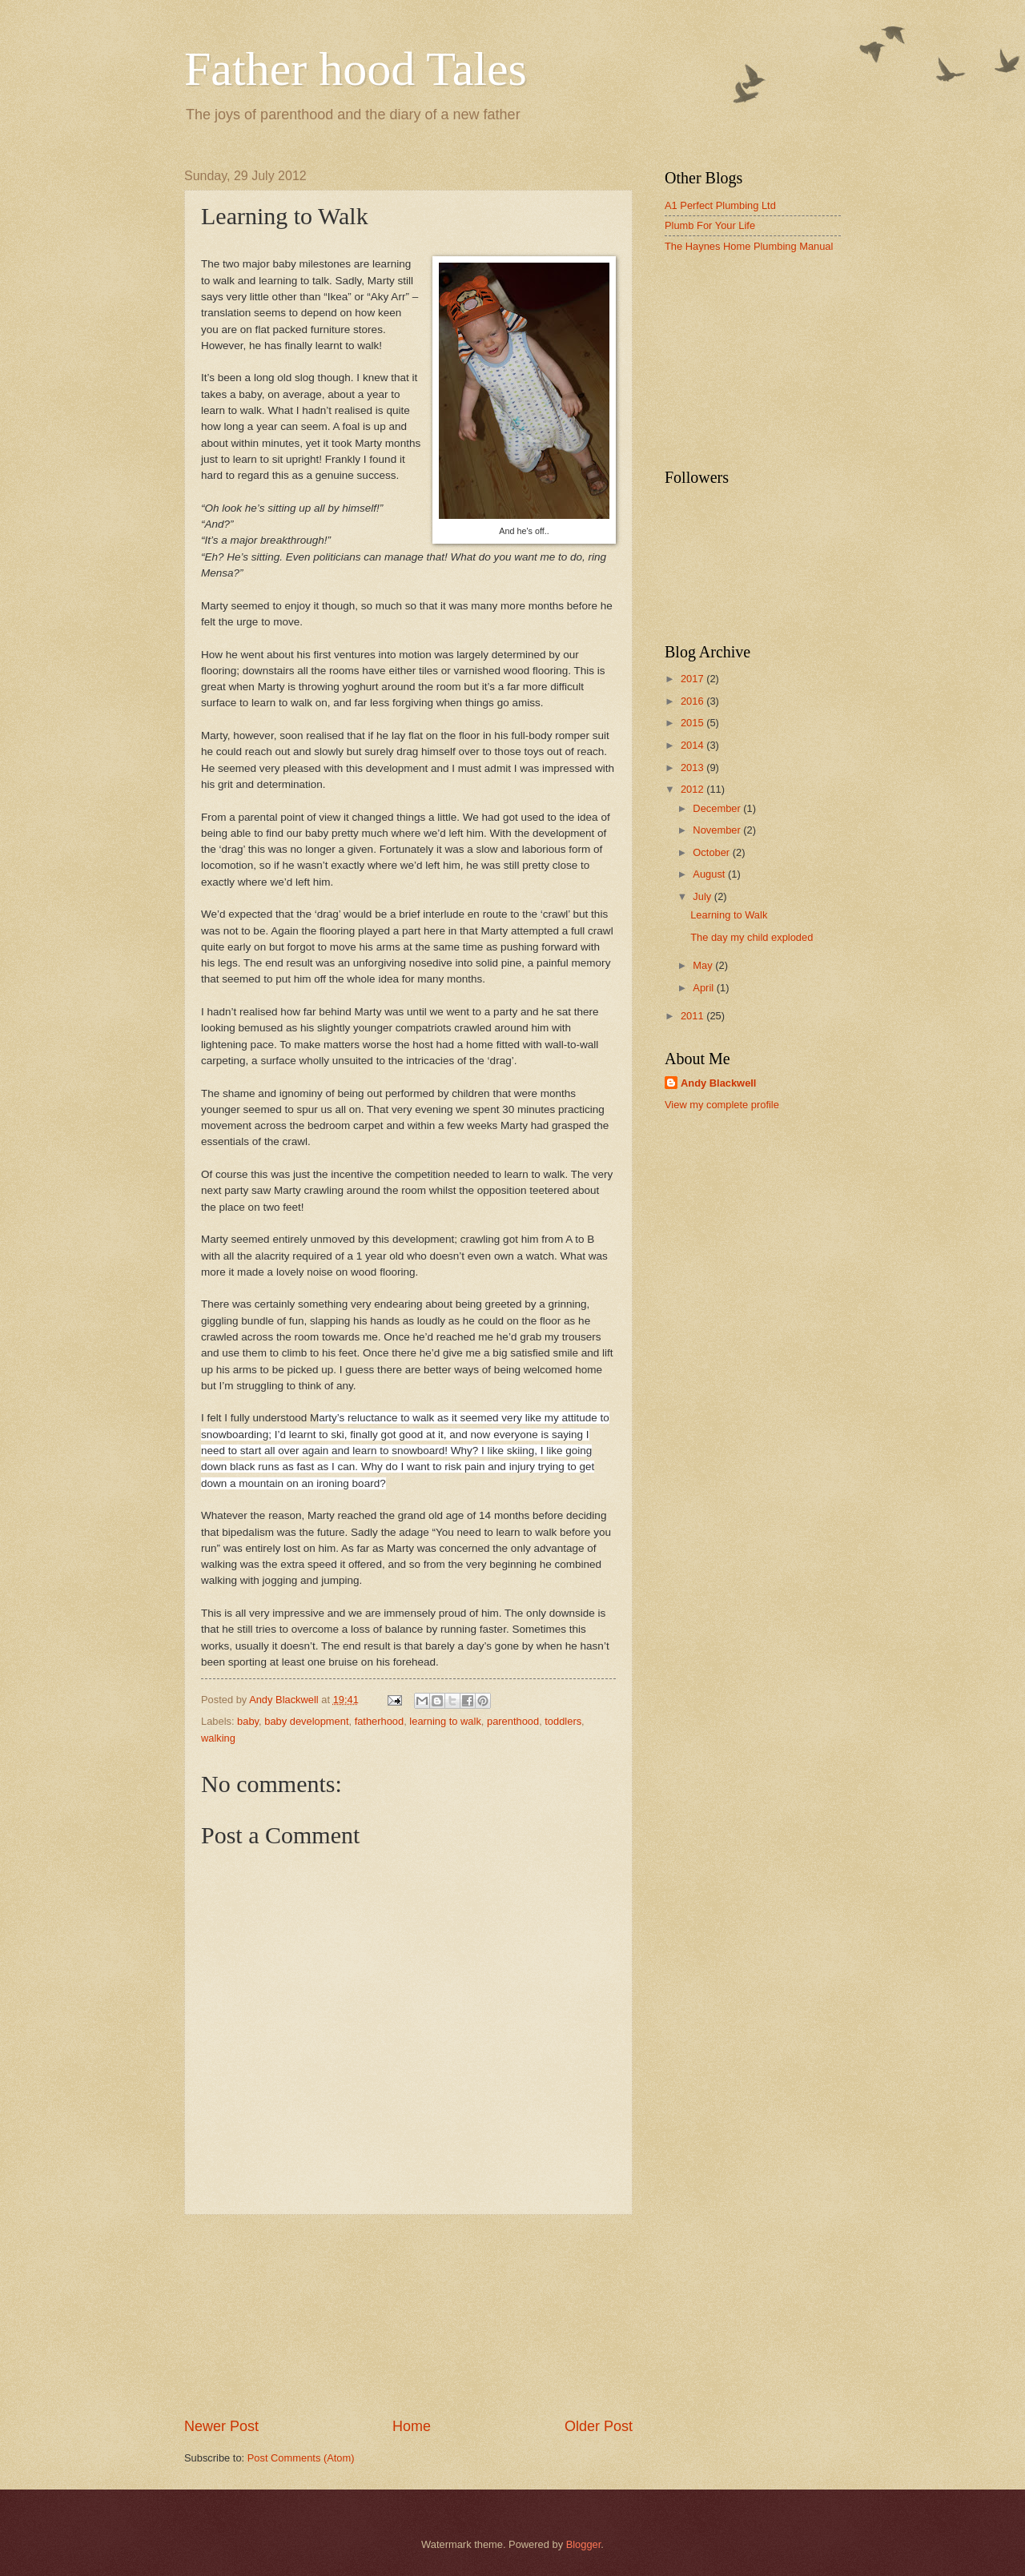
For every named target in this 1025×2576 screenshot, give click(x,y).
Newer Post (221, 2426)
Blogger (583, 2544)
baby (248, 1721)
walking (218, 1738)
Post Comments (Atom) (301, 2458)
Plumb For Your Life (710, 225)
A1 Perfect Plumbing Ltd (720, 205)
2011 (693, 1016)
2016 (693, 701)
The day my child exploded (751, 937)
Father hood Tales (355, 68)
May (704, 965)
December (718, 808)
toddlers (563, 1721)
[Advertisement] (408, 2316)
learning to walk (444, 1721)
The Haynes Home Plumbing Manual (749, 246)
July (703, 896)
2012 (693, 789)
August (710, 874)
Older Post (599, 2426)
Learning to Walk (728, 915)
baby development (306, 1721)
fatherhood (379, 1721)
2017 (693, 679)
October (712, 852)
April (704, 988)
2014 (693, 745)
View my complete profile (722, 1105)
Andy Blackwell (718, 1083)
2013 (693, 768)
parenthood (513, 1721)
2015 (693, 723)
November (718, 830)
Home (411, 2426)
